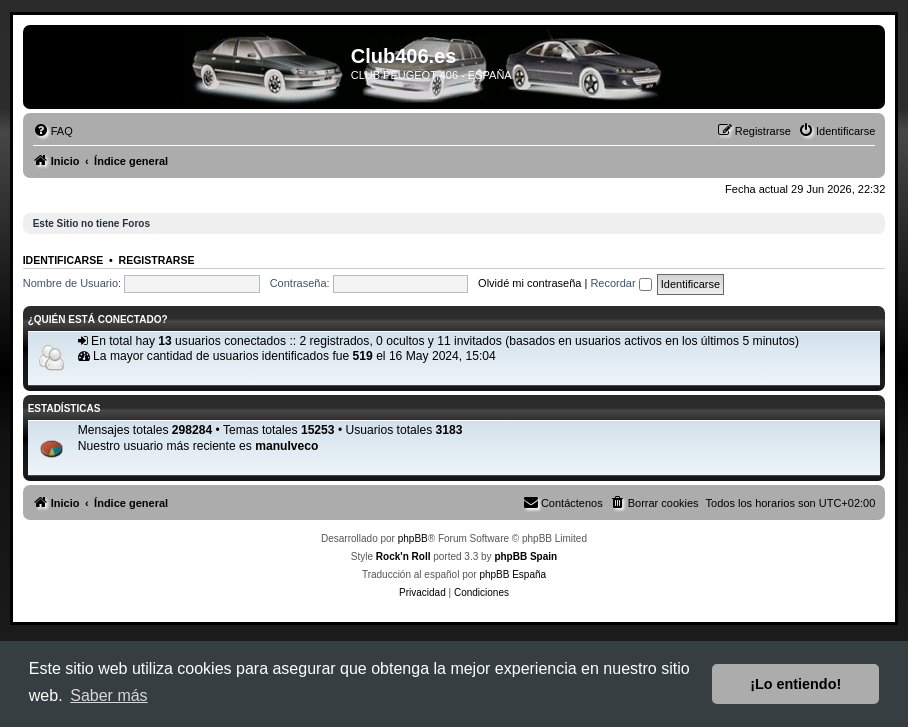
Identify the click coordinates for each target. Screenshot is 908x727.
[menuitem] (53, 131)
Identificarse (63, 260)
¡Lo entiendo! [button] (795, 684)
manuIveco (286, 446)
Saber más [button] (108, 695)
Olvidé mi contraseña (529, 283)
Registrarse (157, 260)
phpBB (413, 538)
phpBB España (512, 574)
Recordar (620, 283)
